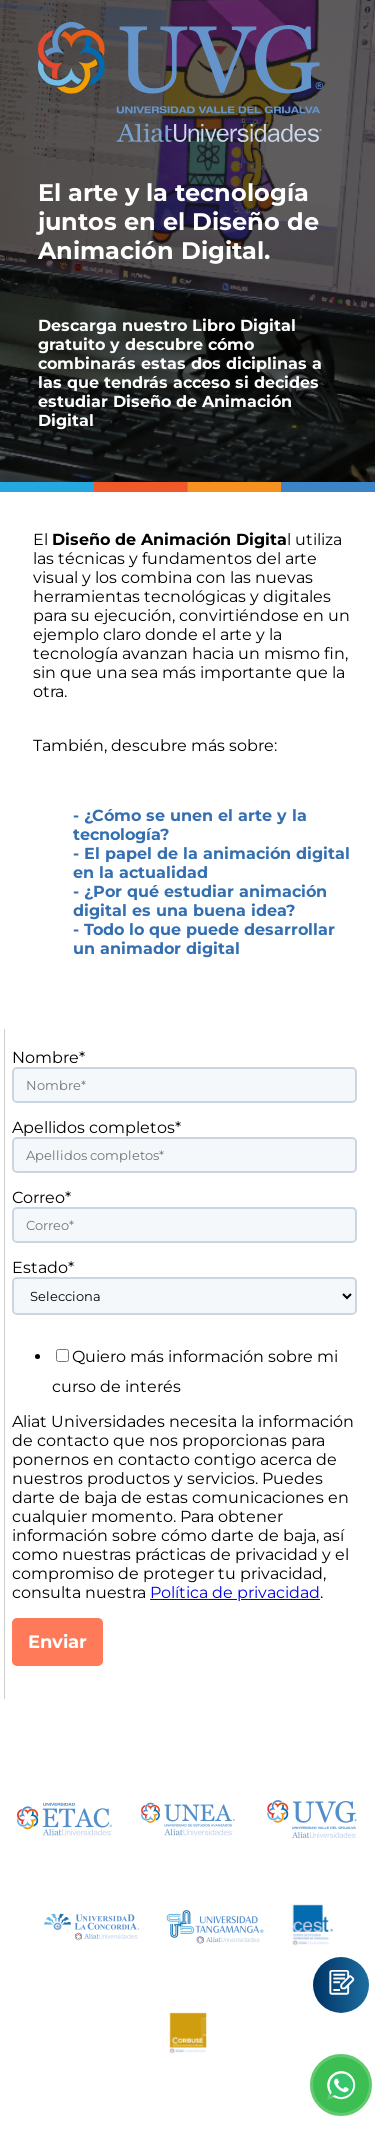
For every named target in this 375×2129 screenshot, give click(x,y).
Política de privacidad (235, 1592)
